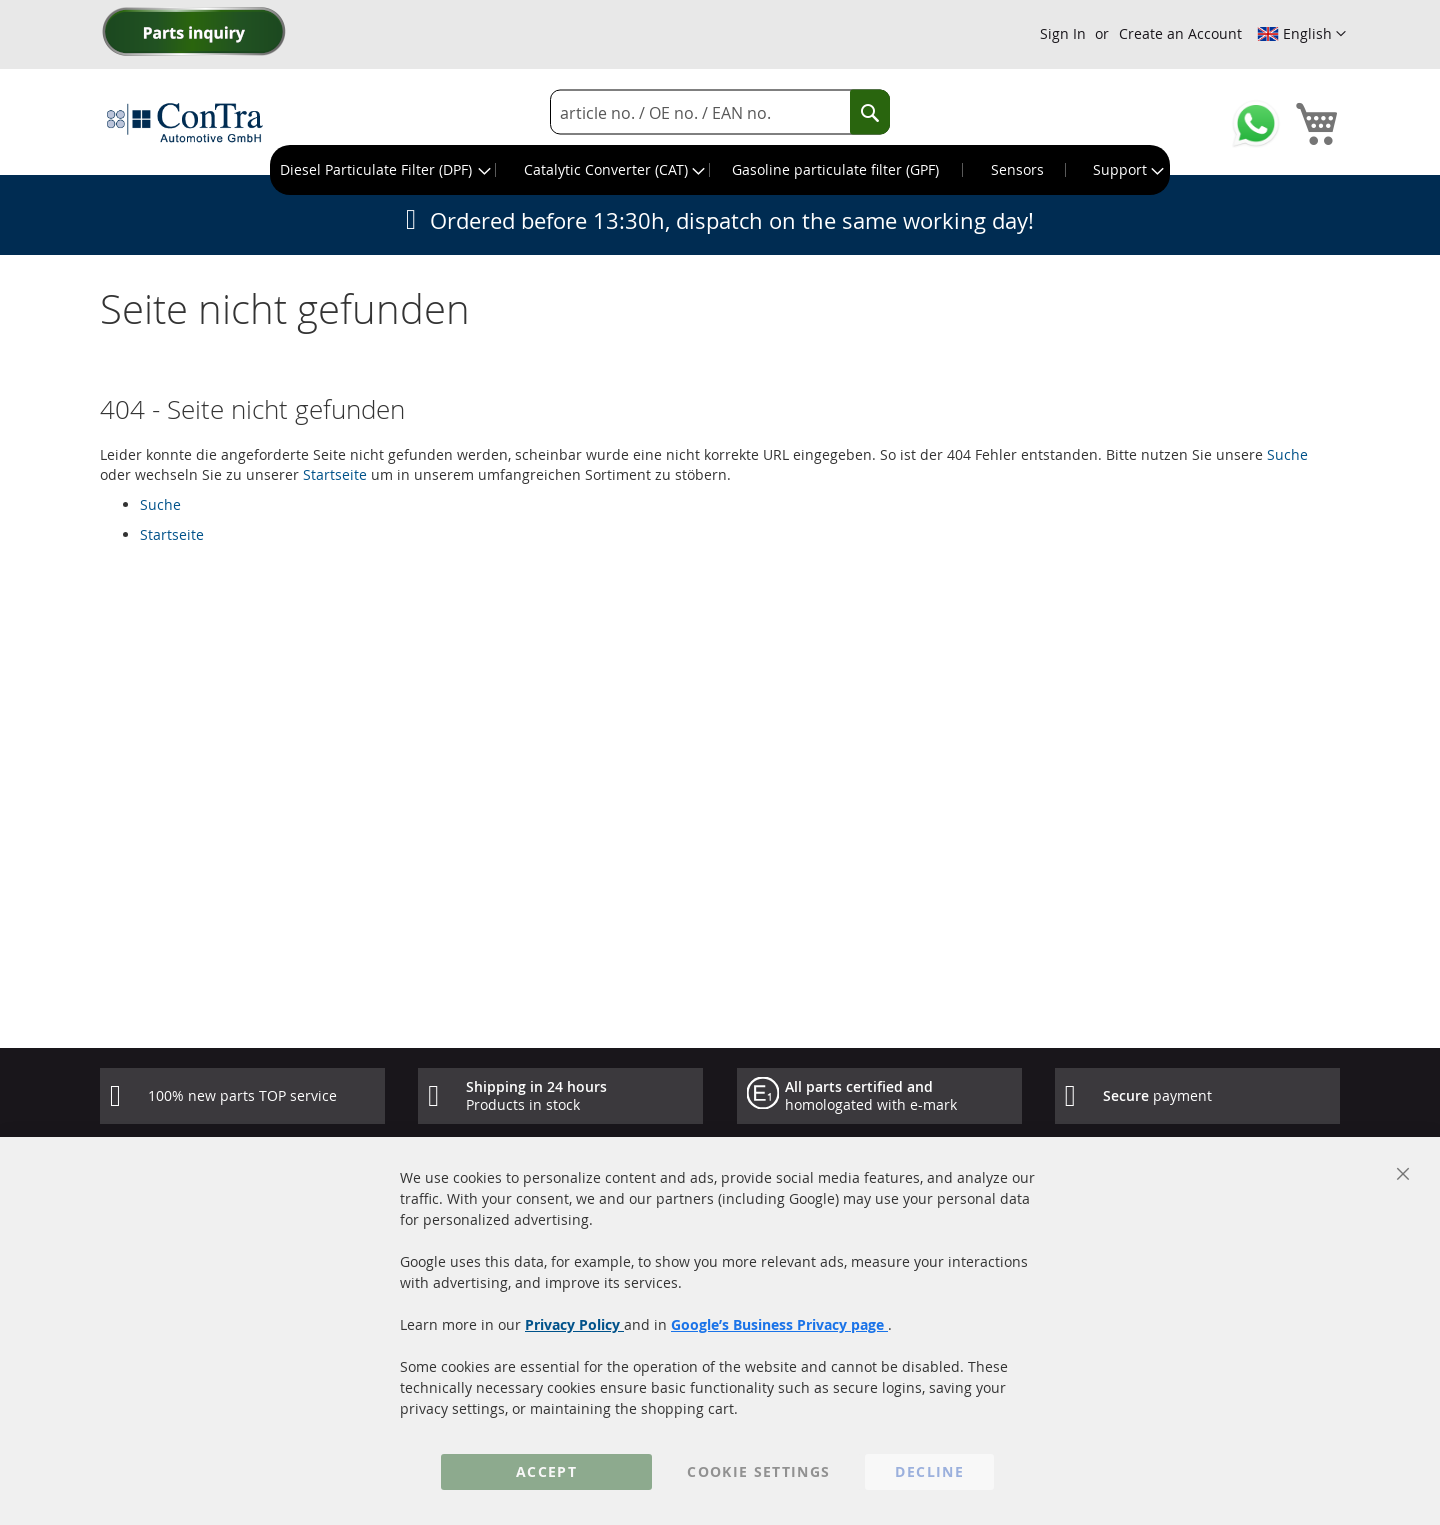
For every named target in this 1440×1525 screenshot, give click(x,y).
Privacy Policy (574, 1324)
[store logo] (185, 122)
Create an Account (1180, 33)
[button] (1301, 34)
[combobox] (720, 112)
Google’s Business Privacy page (779, 1324)
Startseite (335, 474)
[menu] (720, 170)
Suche (1287, 454)
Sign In (1063, 33)
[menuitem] (383, 170)
